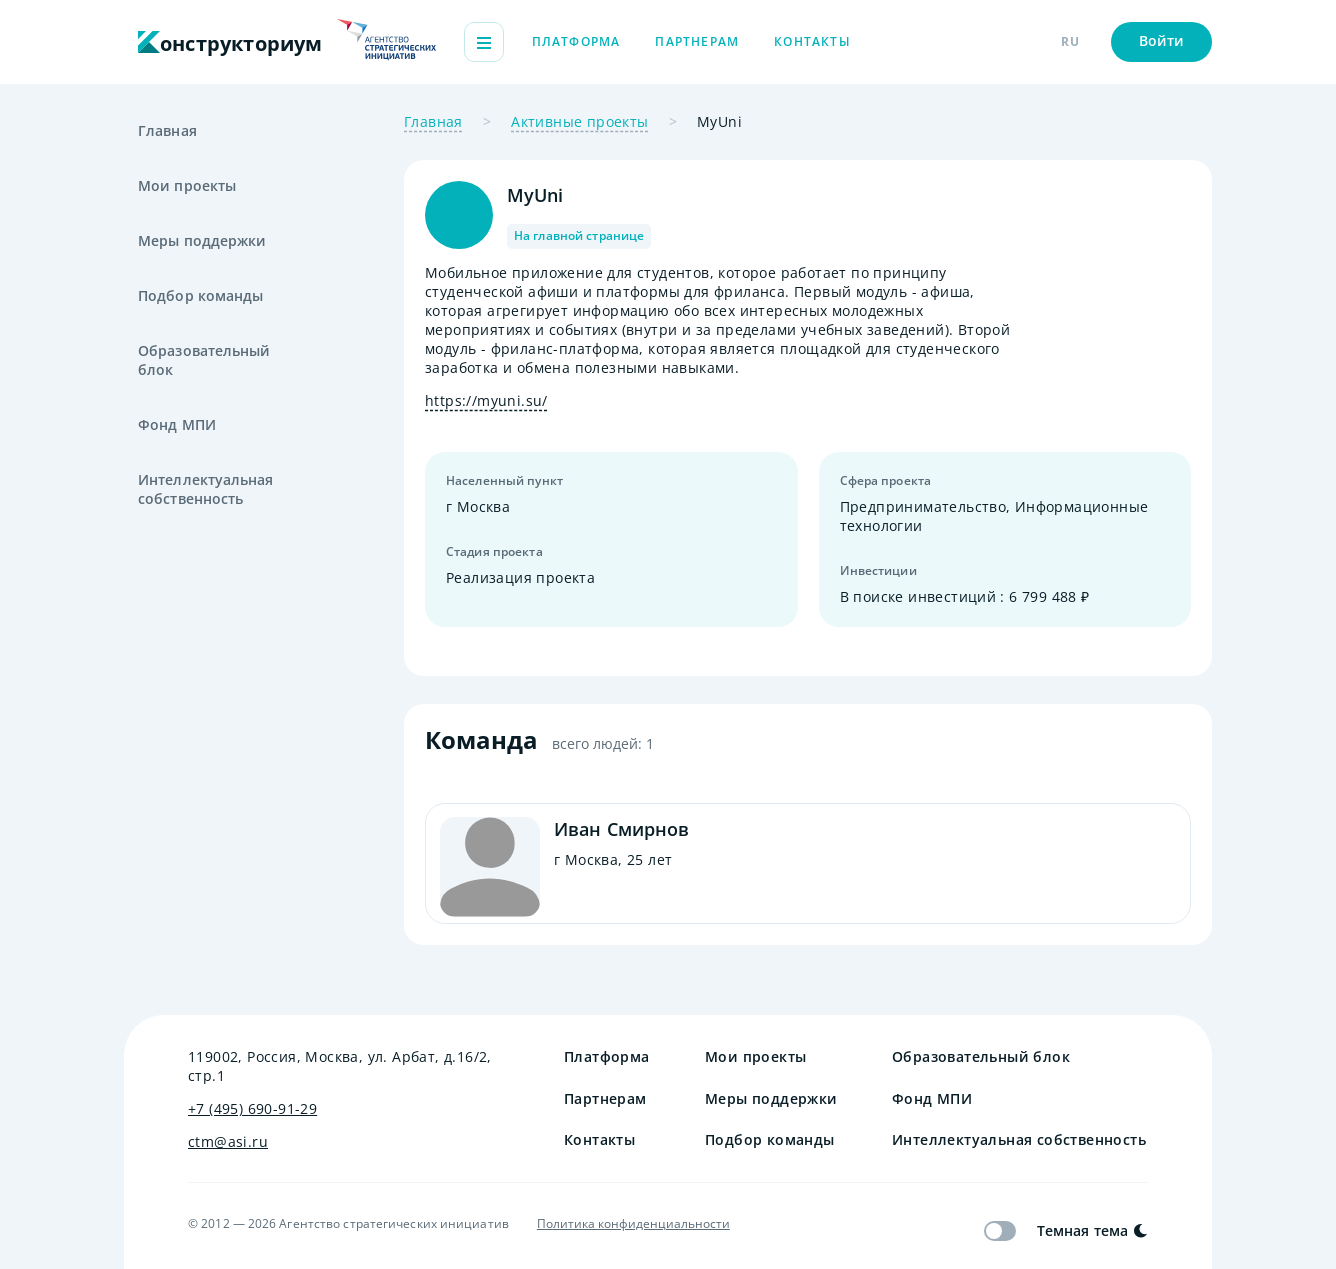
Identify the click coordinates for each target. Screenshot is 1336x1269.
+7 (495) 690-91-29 (252, 1108)
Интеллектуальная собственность (206, 489)
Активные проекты (579, 121)
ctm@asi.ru (228, 1141)
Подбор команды (200, 295)
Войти (1162, 40)
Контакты (812, 41)
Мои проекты (187, 185)
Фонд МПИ (177, 424)
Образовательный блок (204, 360)
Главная (167, 130)
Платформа (576, 41)
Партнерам (697, 41)
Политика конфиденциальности (633, 1224)
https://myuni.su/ (486, 400)
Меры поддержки (202, 240)
